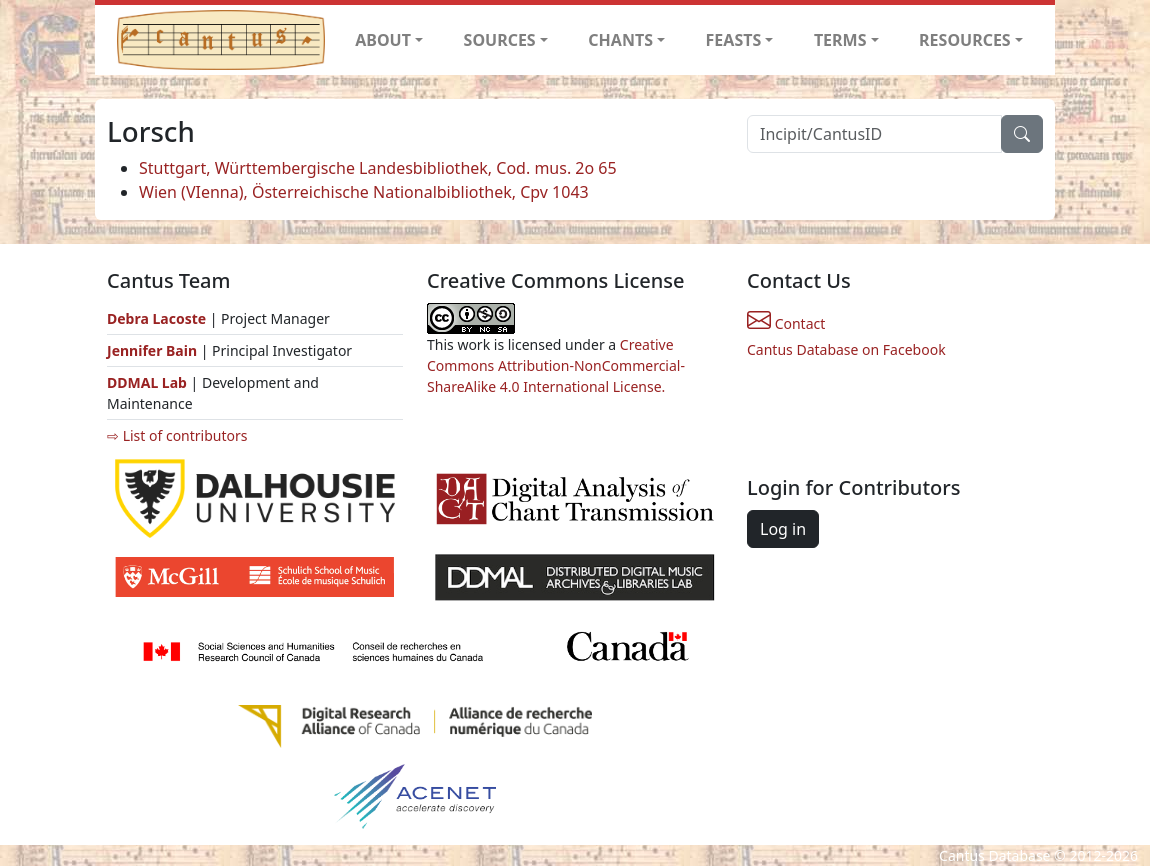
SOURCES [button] (500, 40)
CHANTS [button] (620, 40)
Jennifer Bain (154, 350)
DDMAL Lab (147, 382)
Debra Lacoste (156, 318)
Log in (783, 529)
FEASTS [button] (734, 40)
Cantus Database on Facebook (846, 349)
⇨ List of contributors (177, 435)
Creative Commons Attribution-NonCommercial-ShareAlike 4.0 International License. (556, 365)
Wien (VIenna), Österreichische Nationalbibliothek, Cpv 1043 (364, 192)
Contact (786, 323)
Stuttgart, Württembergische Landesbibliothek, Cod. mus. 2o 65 (378, 168)
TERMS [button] (840, 40)
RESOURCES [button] (965, 40)
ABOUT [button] (383, 40)
